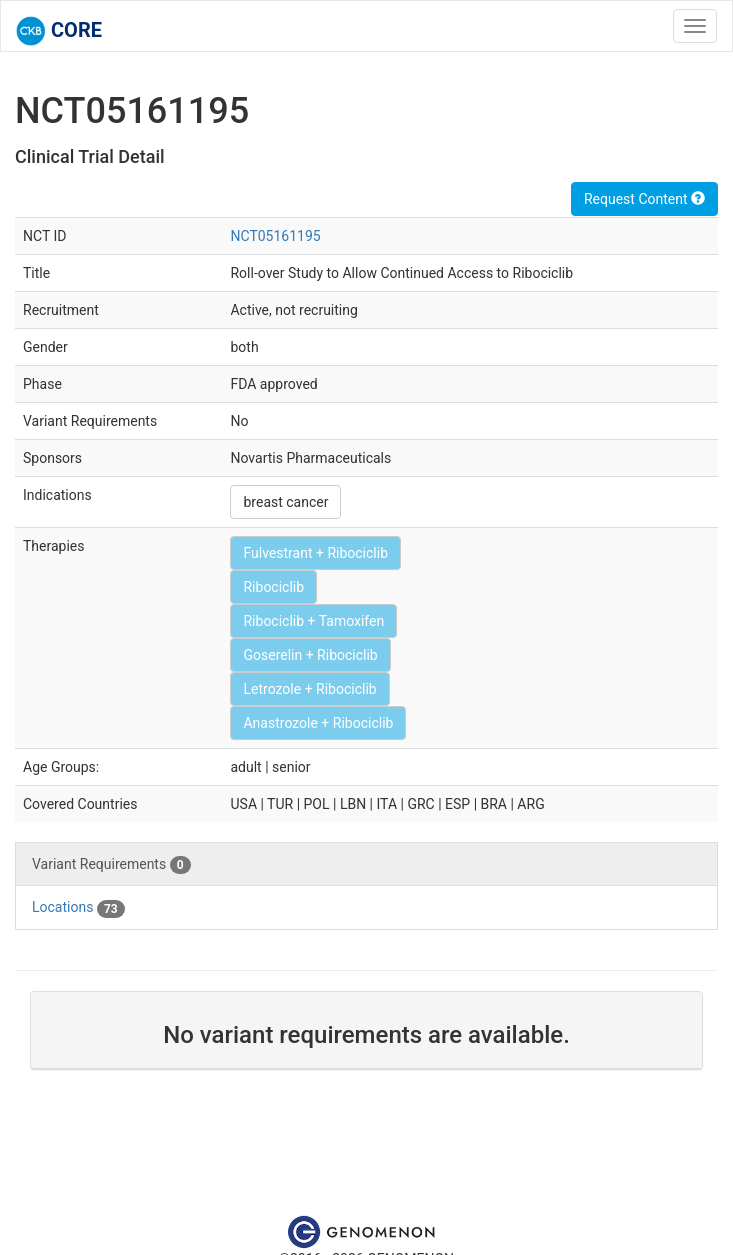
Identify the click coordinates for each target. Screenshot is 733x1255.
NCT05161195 (275, 236)
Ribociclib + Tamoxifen (313, 621)
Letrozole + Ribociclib (309, 689)
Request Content (644, 199)
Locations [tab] (78, 908)
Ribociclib (273, 587)
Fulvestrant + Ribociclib (315, 553)
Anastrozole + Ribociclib (318, 723)
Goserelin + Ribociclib (310, 655)
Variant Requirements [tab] (111, 865)
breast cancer (285, 502)
